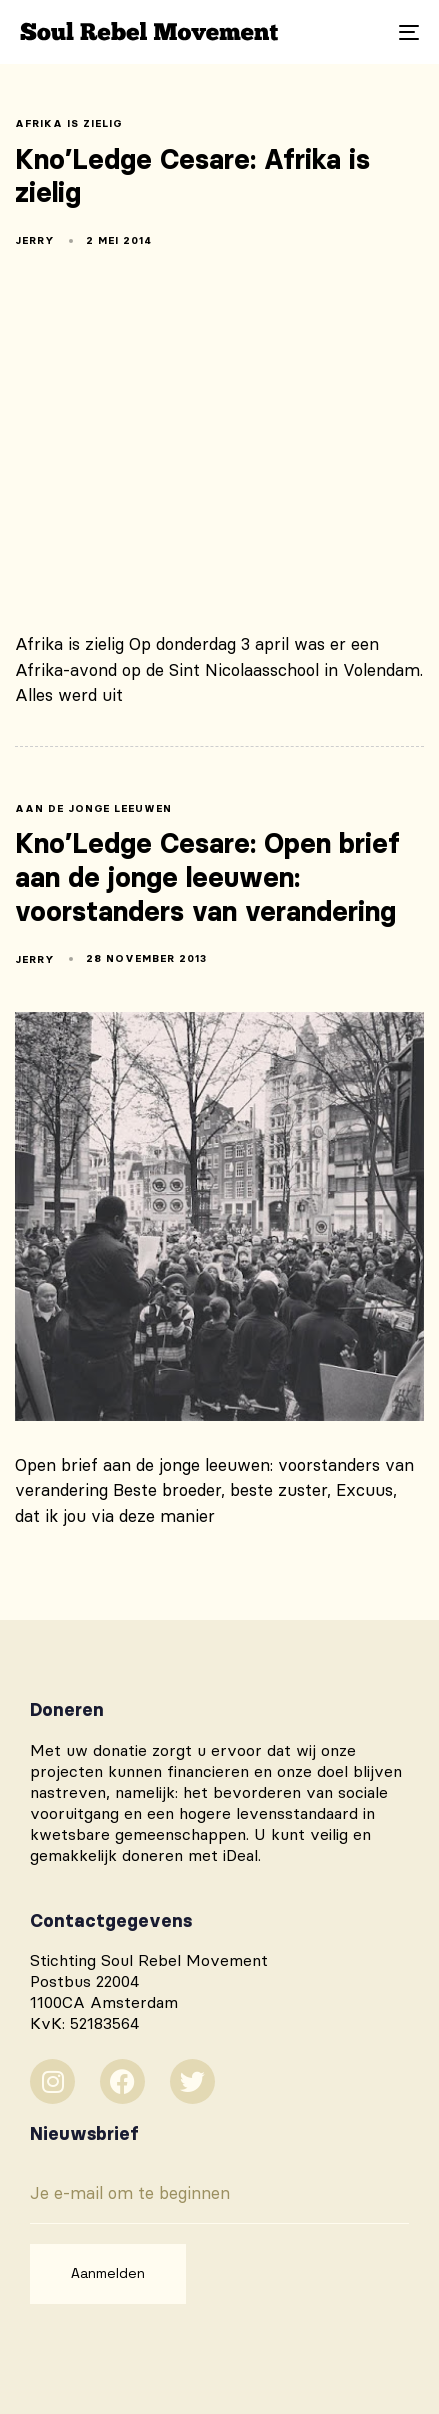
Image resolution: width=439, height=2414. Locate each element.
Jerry (35, 240)
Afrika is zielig (68, 124)
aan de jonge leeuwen (93, 809)
